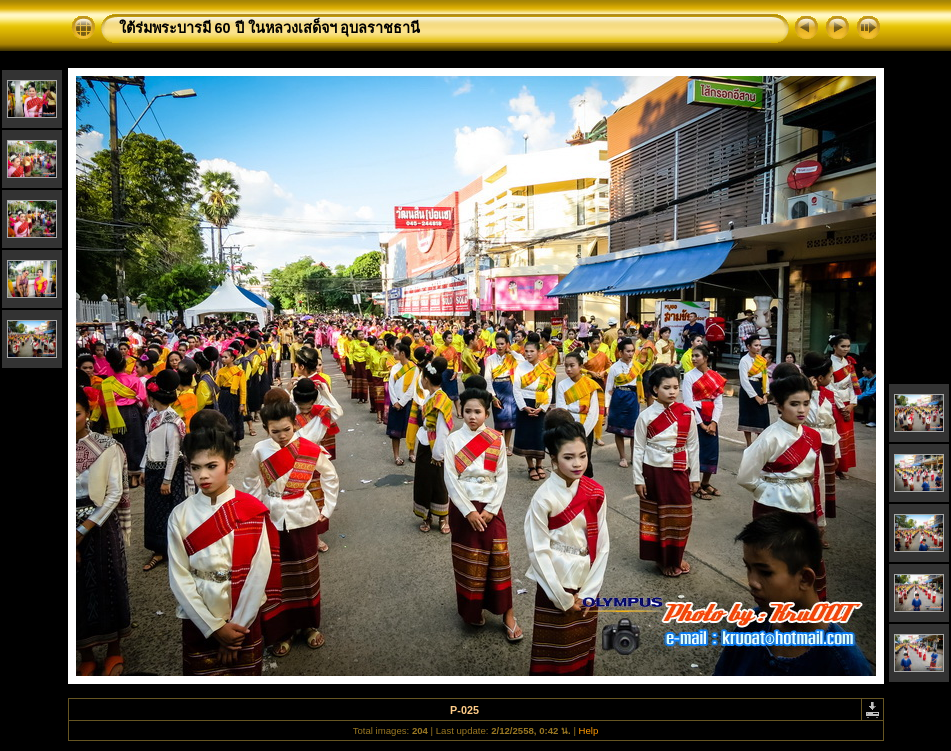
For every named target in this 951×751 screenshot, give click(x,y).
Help (589, 730)
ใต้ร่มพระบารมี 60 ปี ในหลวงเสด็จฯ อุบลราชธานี (270, 28)
